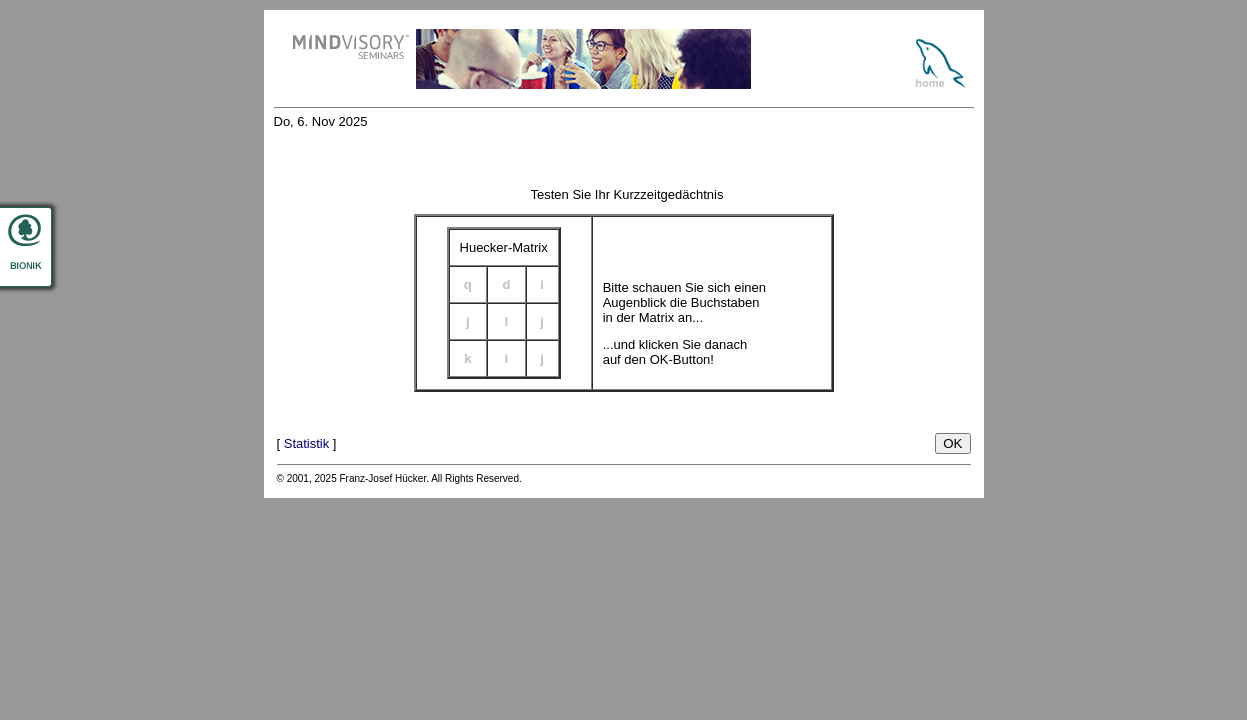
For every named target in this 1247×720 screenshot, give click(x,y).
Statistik (307, 443)
